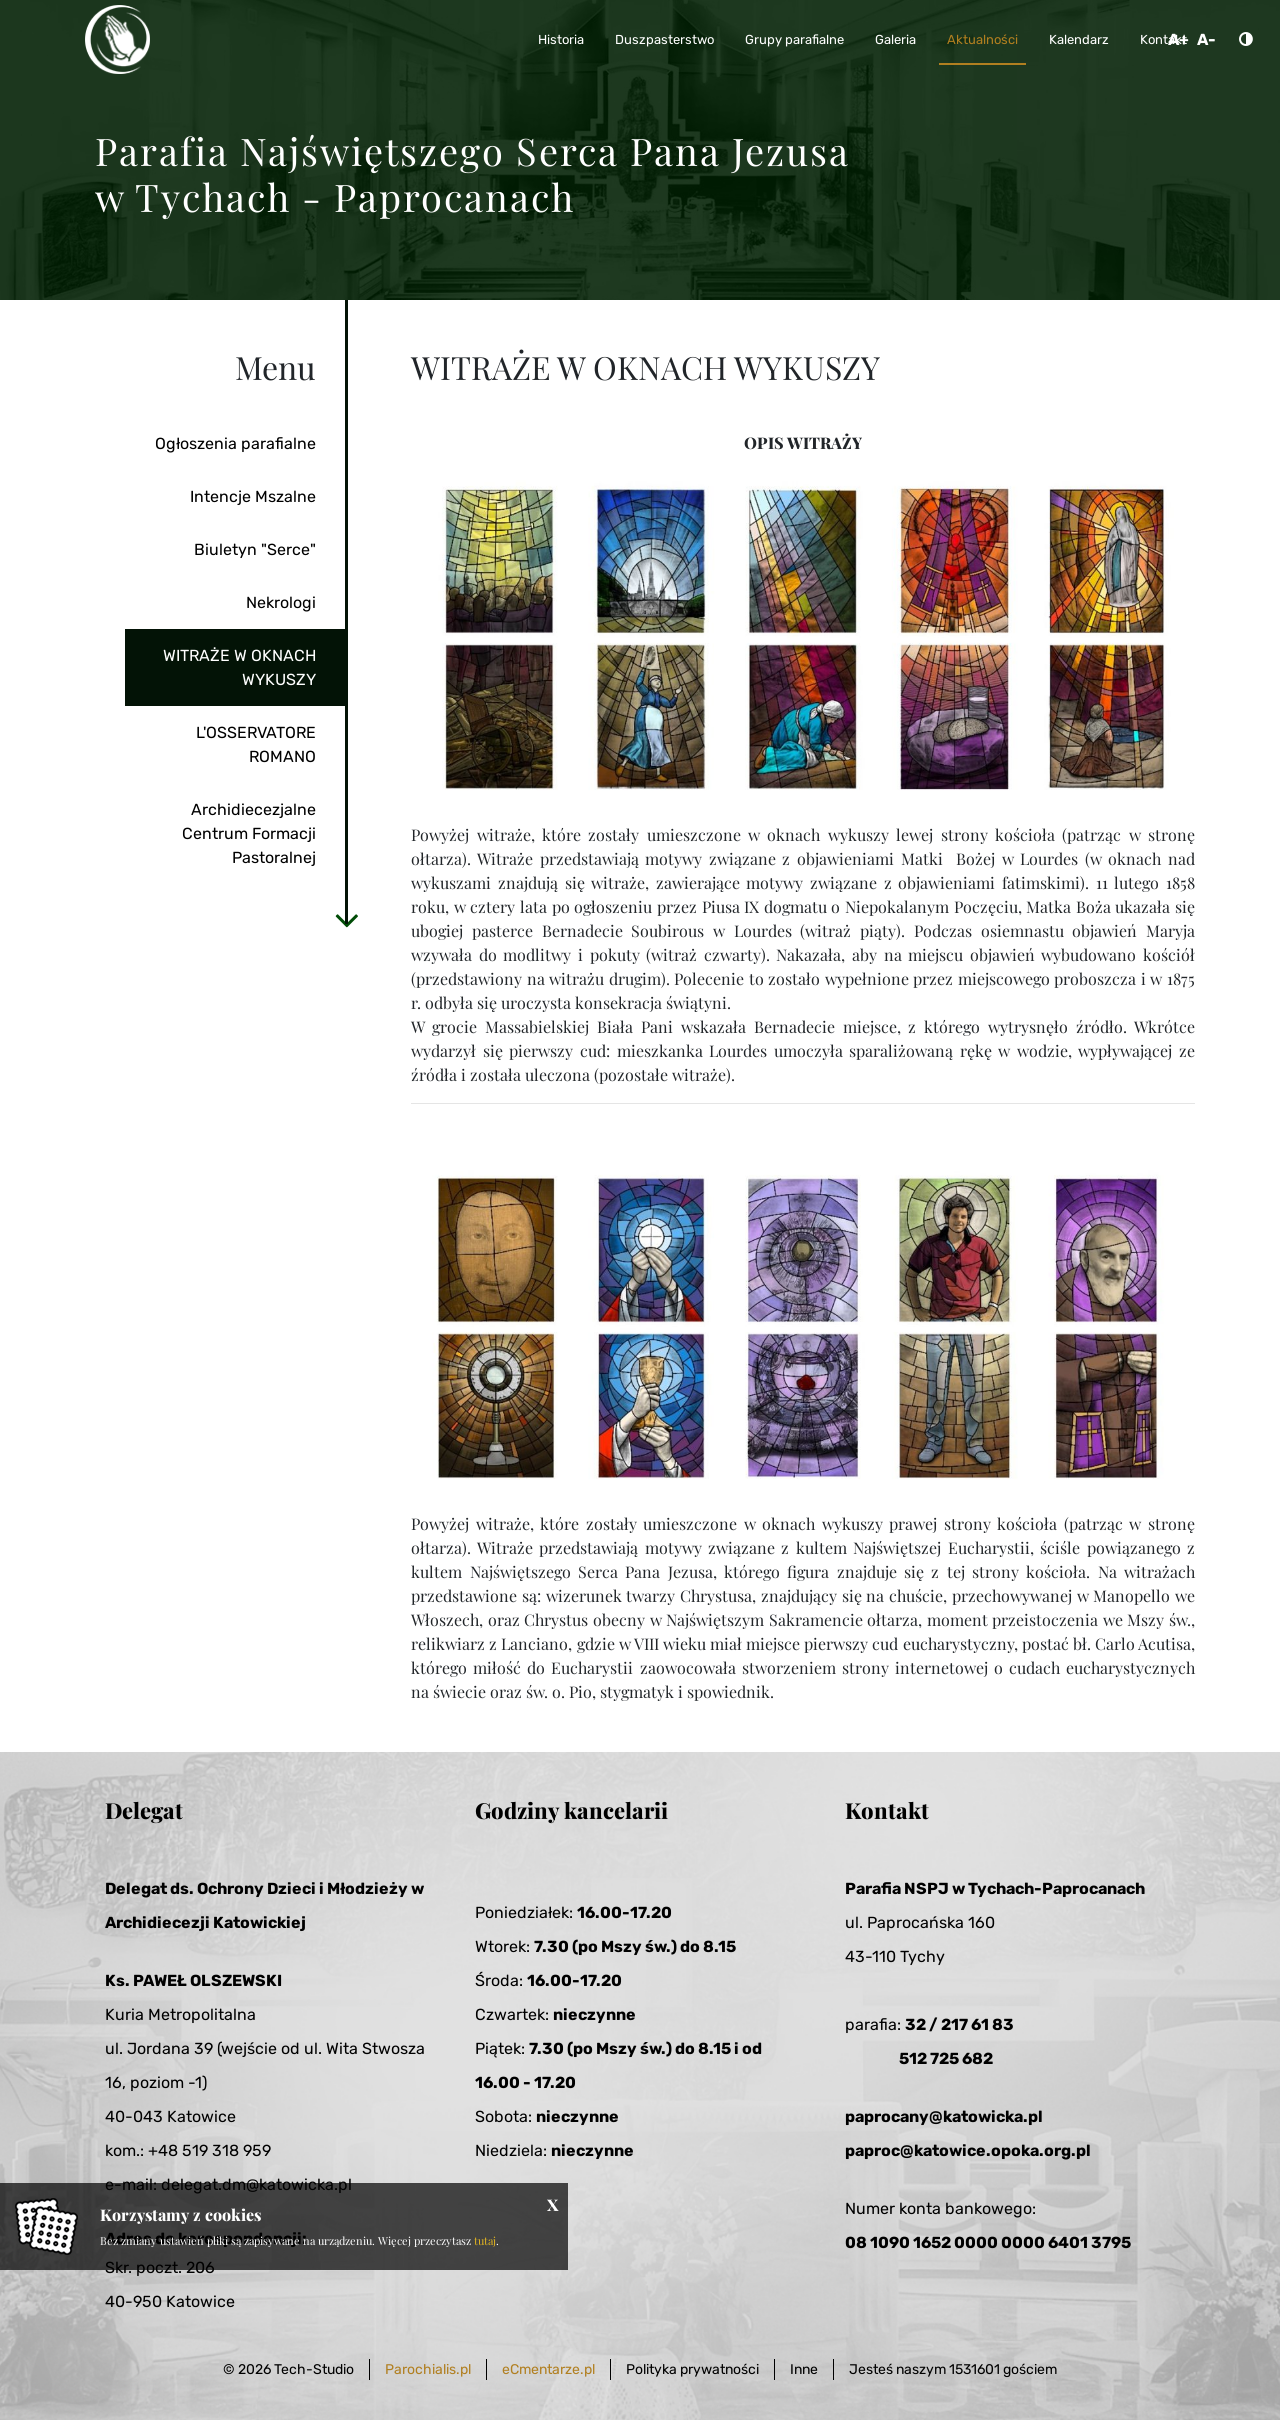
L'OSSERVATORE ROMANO (256, 744)
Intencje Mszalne (253, 496)
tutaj (485, 2240)
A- (1206, 39)
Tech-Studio (314, 2369)
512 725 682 (946, 2058)
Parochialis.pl (428, 2369)
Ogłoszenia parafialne (235, 443)
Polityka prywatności (692, 2369)
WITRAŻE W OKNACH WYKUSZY (239, 667)
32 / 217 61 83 (959, 2024)
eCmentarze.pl (548, 2369)
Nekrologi (281, 602)
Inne (804, 2369)
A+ (1178, 39)
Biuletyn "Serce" (255, 549)
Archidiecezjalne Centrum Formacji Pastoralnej (249, 833)
